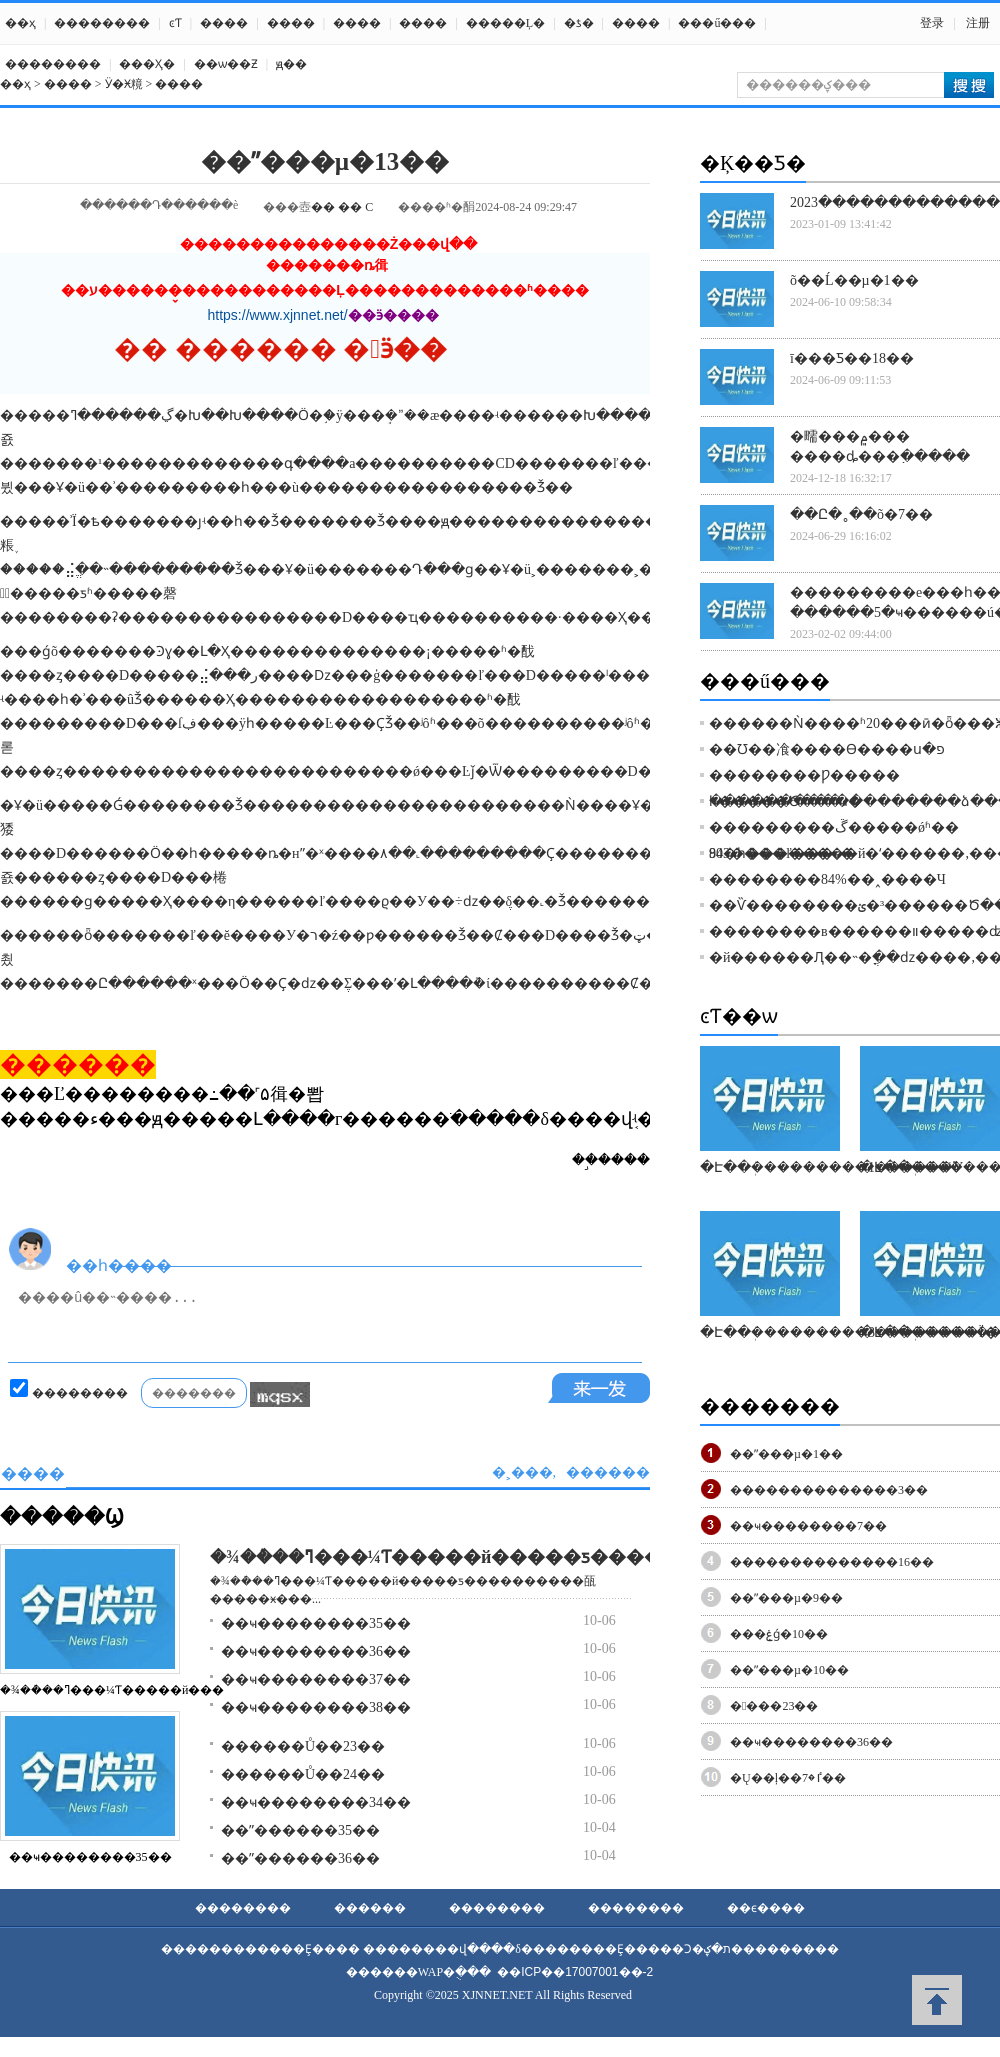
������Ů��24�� (303, 1774)
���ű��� (717, 23)
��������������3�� (829, 1490)
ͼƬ (175, 23)
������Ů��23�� (303, 1746)
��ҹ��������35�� (90, 1857)
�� (323, 207)
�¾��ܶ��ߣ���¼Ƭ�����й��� (112, 1690)
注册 (978, 23)
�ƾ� (579, 23)
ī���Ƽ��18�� (852, 358)
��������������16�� (832, 1562)
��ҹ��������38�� (316, 1707)
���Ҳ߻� (147, 64)
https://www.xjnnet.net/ (278, 315)
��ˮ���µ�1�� (786, 1454)
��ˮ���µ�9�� (786, 1598)
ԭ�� (291, 64)
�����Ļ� (505, 23)
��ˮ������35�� (300, 1830)
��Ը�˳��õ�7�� (861, 514)
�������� (102, 23)
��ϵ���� (766, 1908)
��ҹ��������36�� (316, 1651)
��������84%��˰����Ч (827, 879)
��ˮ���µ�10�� (789, 1670)
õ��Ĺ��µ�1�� (854, 280)
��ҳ (20, 23)
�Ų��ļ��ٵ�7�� (788, 1778)
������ (370, 1908)
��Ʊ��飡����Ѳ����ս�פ (827, 749)
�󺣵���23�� (774, 1706)
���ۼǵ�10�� (779, 1634)
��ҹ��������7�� (808, 1526)
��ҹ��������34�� (316, 1802)
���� (224, 23)
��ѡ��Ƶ (226, 64)
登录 (932, 23)
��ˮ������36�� (300, 1858)
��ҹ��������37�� (316, 1679)
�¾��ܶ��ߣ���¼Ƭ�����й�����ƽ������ (454, 1557)
